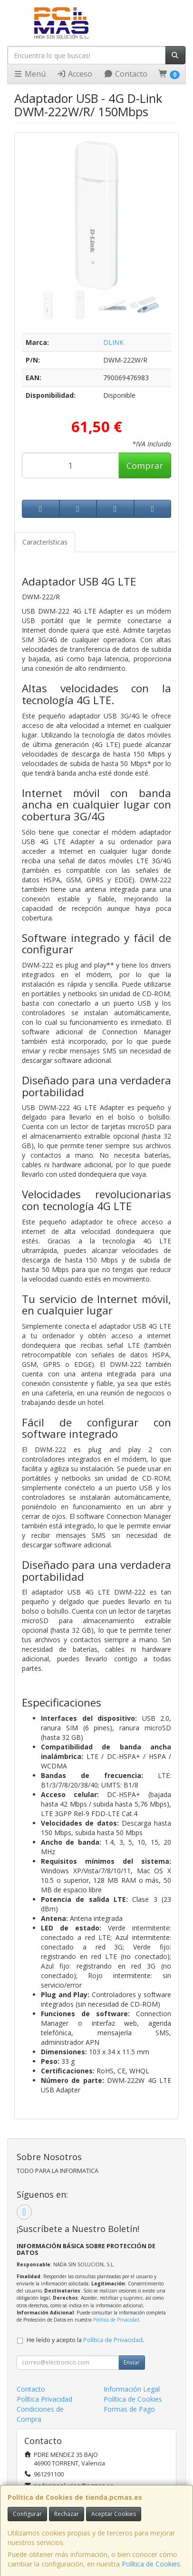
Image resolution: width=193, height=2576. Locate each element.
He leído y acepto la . (85, 2340)
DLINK (113, 342)
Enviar (132, 2362)
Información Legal (132, 2389)
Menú (29, 74)
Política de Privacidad (116, 2319)
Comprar (144, 465)
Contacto (125, 74)
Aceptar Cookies (113, 2514)
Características (45, 541)
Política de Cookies (151, 2563)
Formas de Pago (129, 2409)
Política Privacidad (44, 2399)
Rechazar (66, 2514)
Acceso (74, 74)
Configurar (27, 2514)
